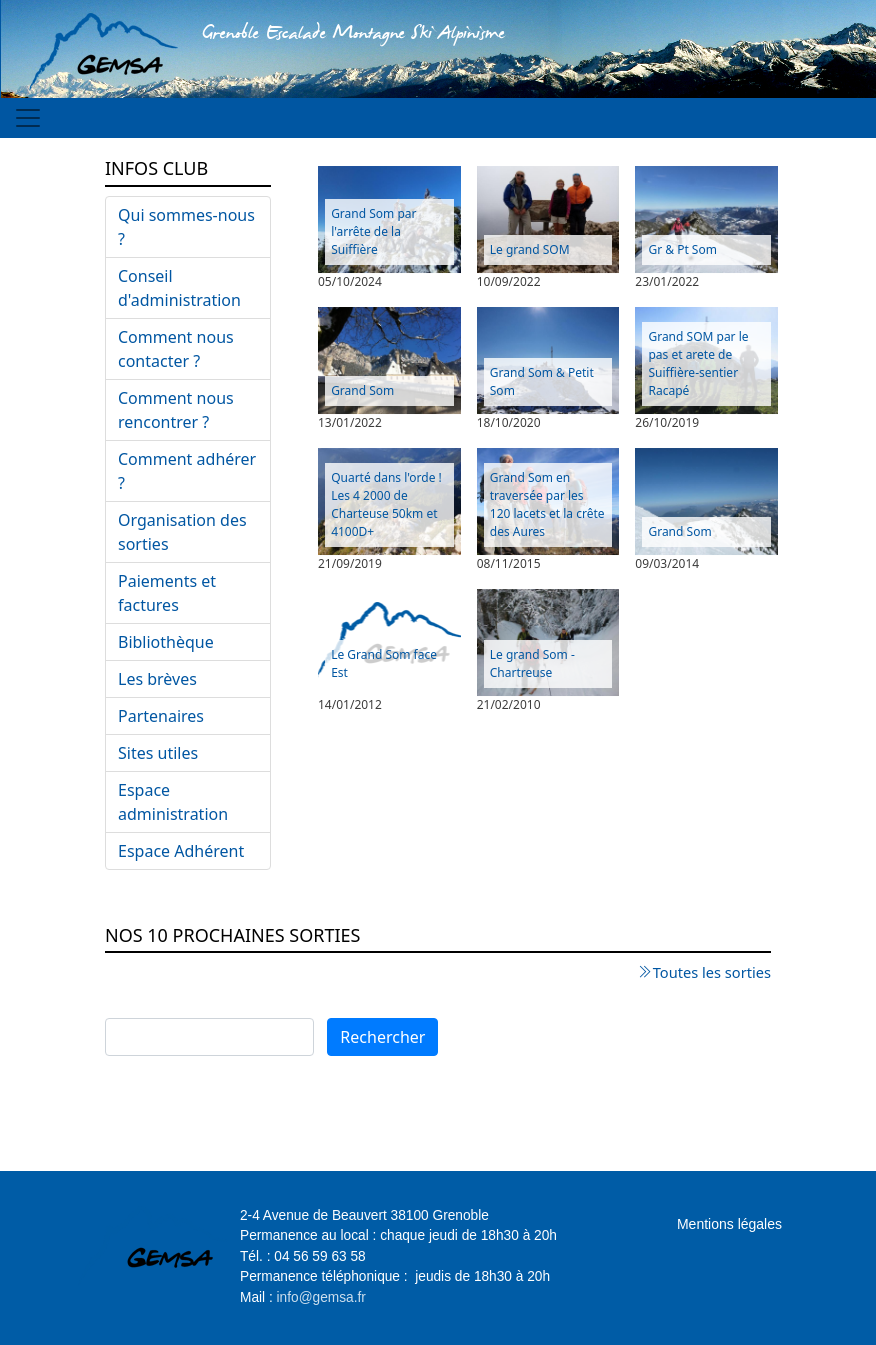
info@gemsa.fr (321, 1297)
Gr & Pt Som (682, 249)
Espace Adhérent (181, 851)
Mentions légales (729, 1224)
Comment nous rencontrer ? (176, 410)
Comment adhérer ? (187, 471)
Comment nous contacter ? (176, 349)
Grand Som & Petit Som (542, 381)
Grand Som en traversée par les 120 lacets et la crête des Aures (547, 504)
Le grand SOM (530, 249)
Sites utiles (158, 753)
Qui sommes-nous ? (186, 227)
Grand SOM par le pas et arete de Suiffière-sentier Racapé (698, 363)
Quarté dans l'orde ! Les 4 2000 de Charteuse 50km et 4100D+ (386, 504)
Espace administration (173, 802)
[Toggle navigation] (28, 118)
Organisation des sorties (182, 532)
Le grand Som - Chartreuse (532, 663)
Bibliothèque (166, 642)
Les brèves (157, 679)
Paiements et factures (167, 593)
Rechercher (382, 1037)
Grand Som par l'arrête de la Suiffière (373, 231)
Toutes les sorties (712, 972)
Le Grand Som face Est (384, 663)
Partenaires (161, 716)
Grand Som (362, 390)
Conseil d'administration (179, 288)
